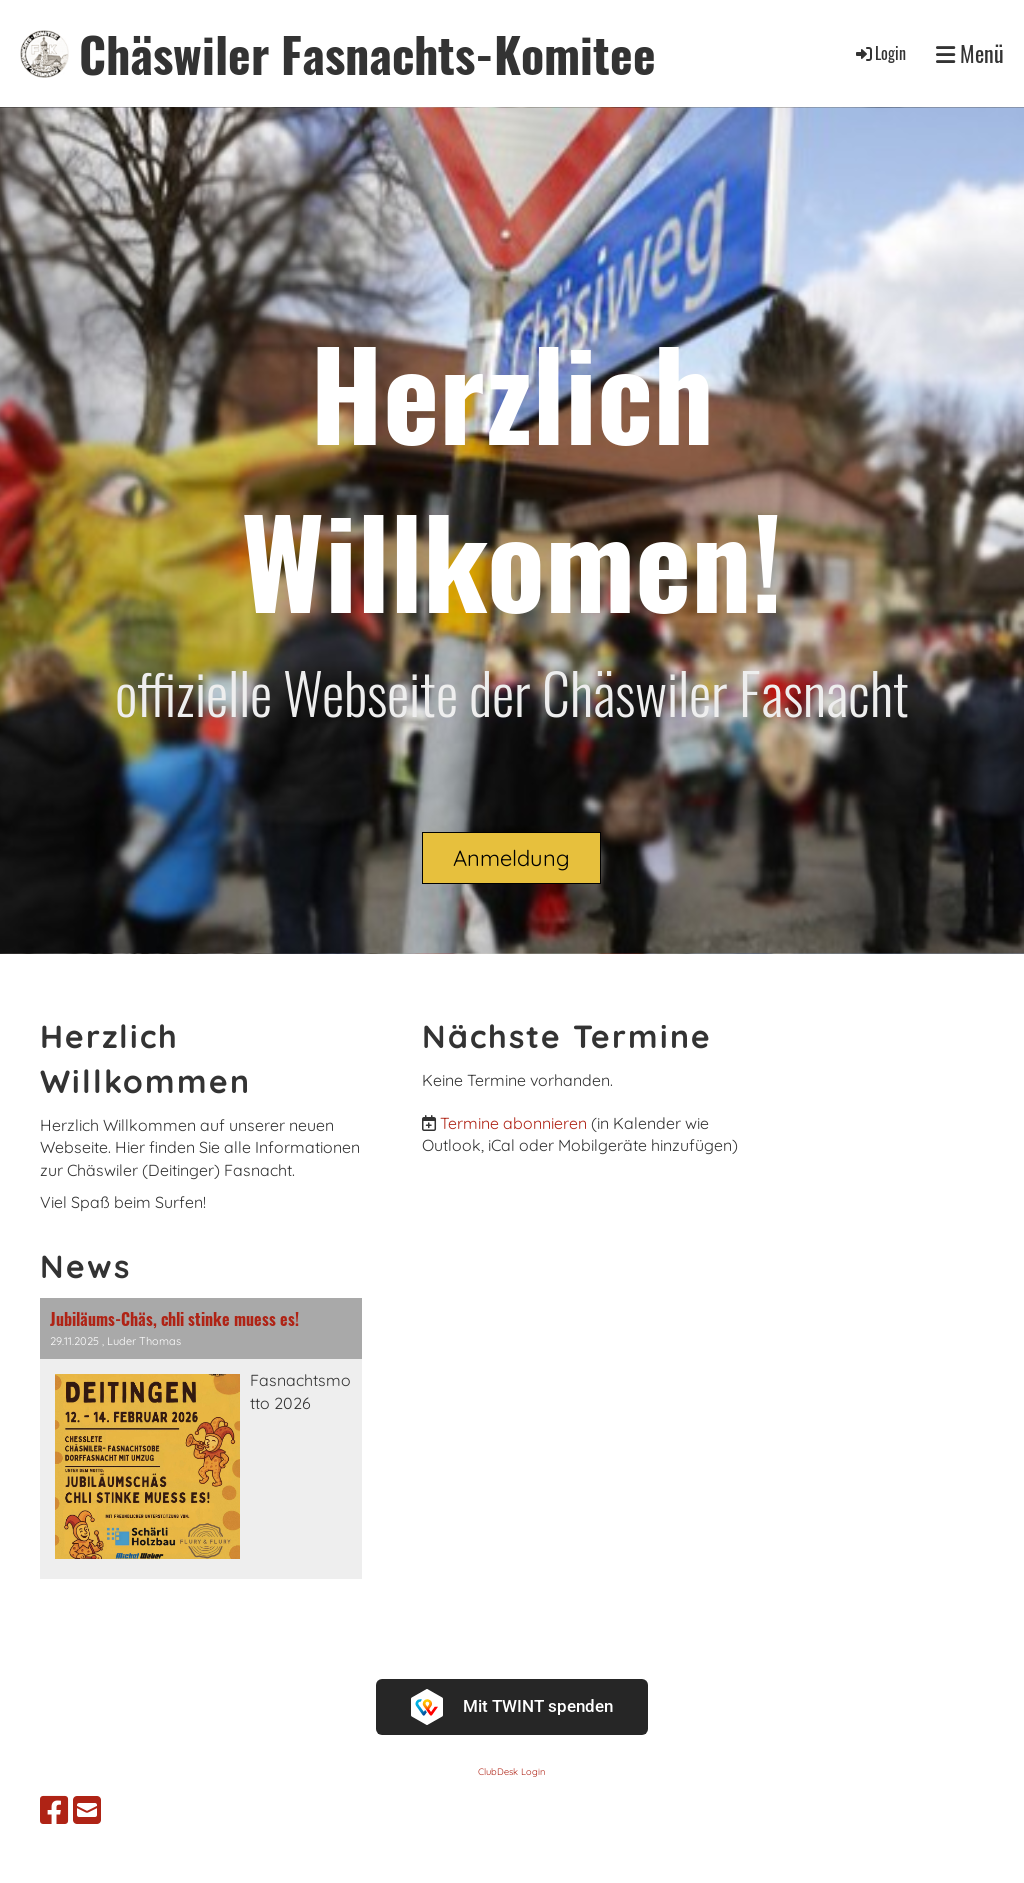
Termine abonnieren (513, 1123)
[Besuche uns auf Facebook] (54, 1810)
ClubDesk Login (511, 1771)
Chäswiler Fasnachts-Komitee (367, 53)
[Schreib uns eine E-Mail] (87, 1810)
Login (879, 53)
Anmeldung (511, 858)
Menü (970, 53)
